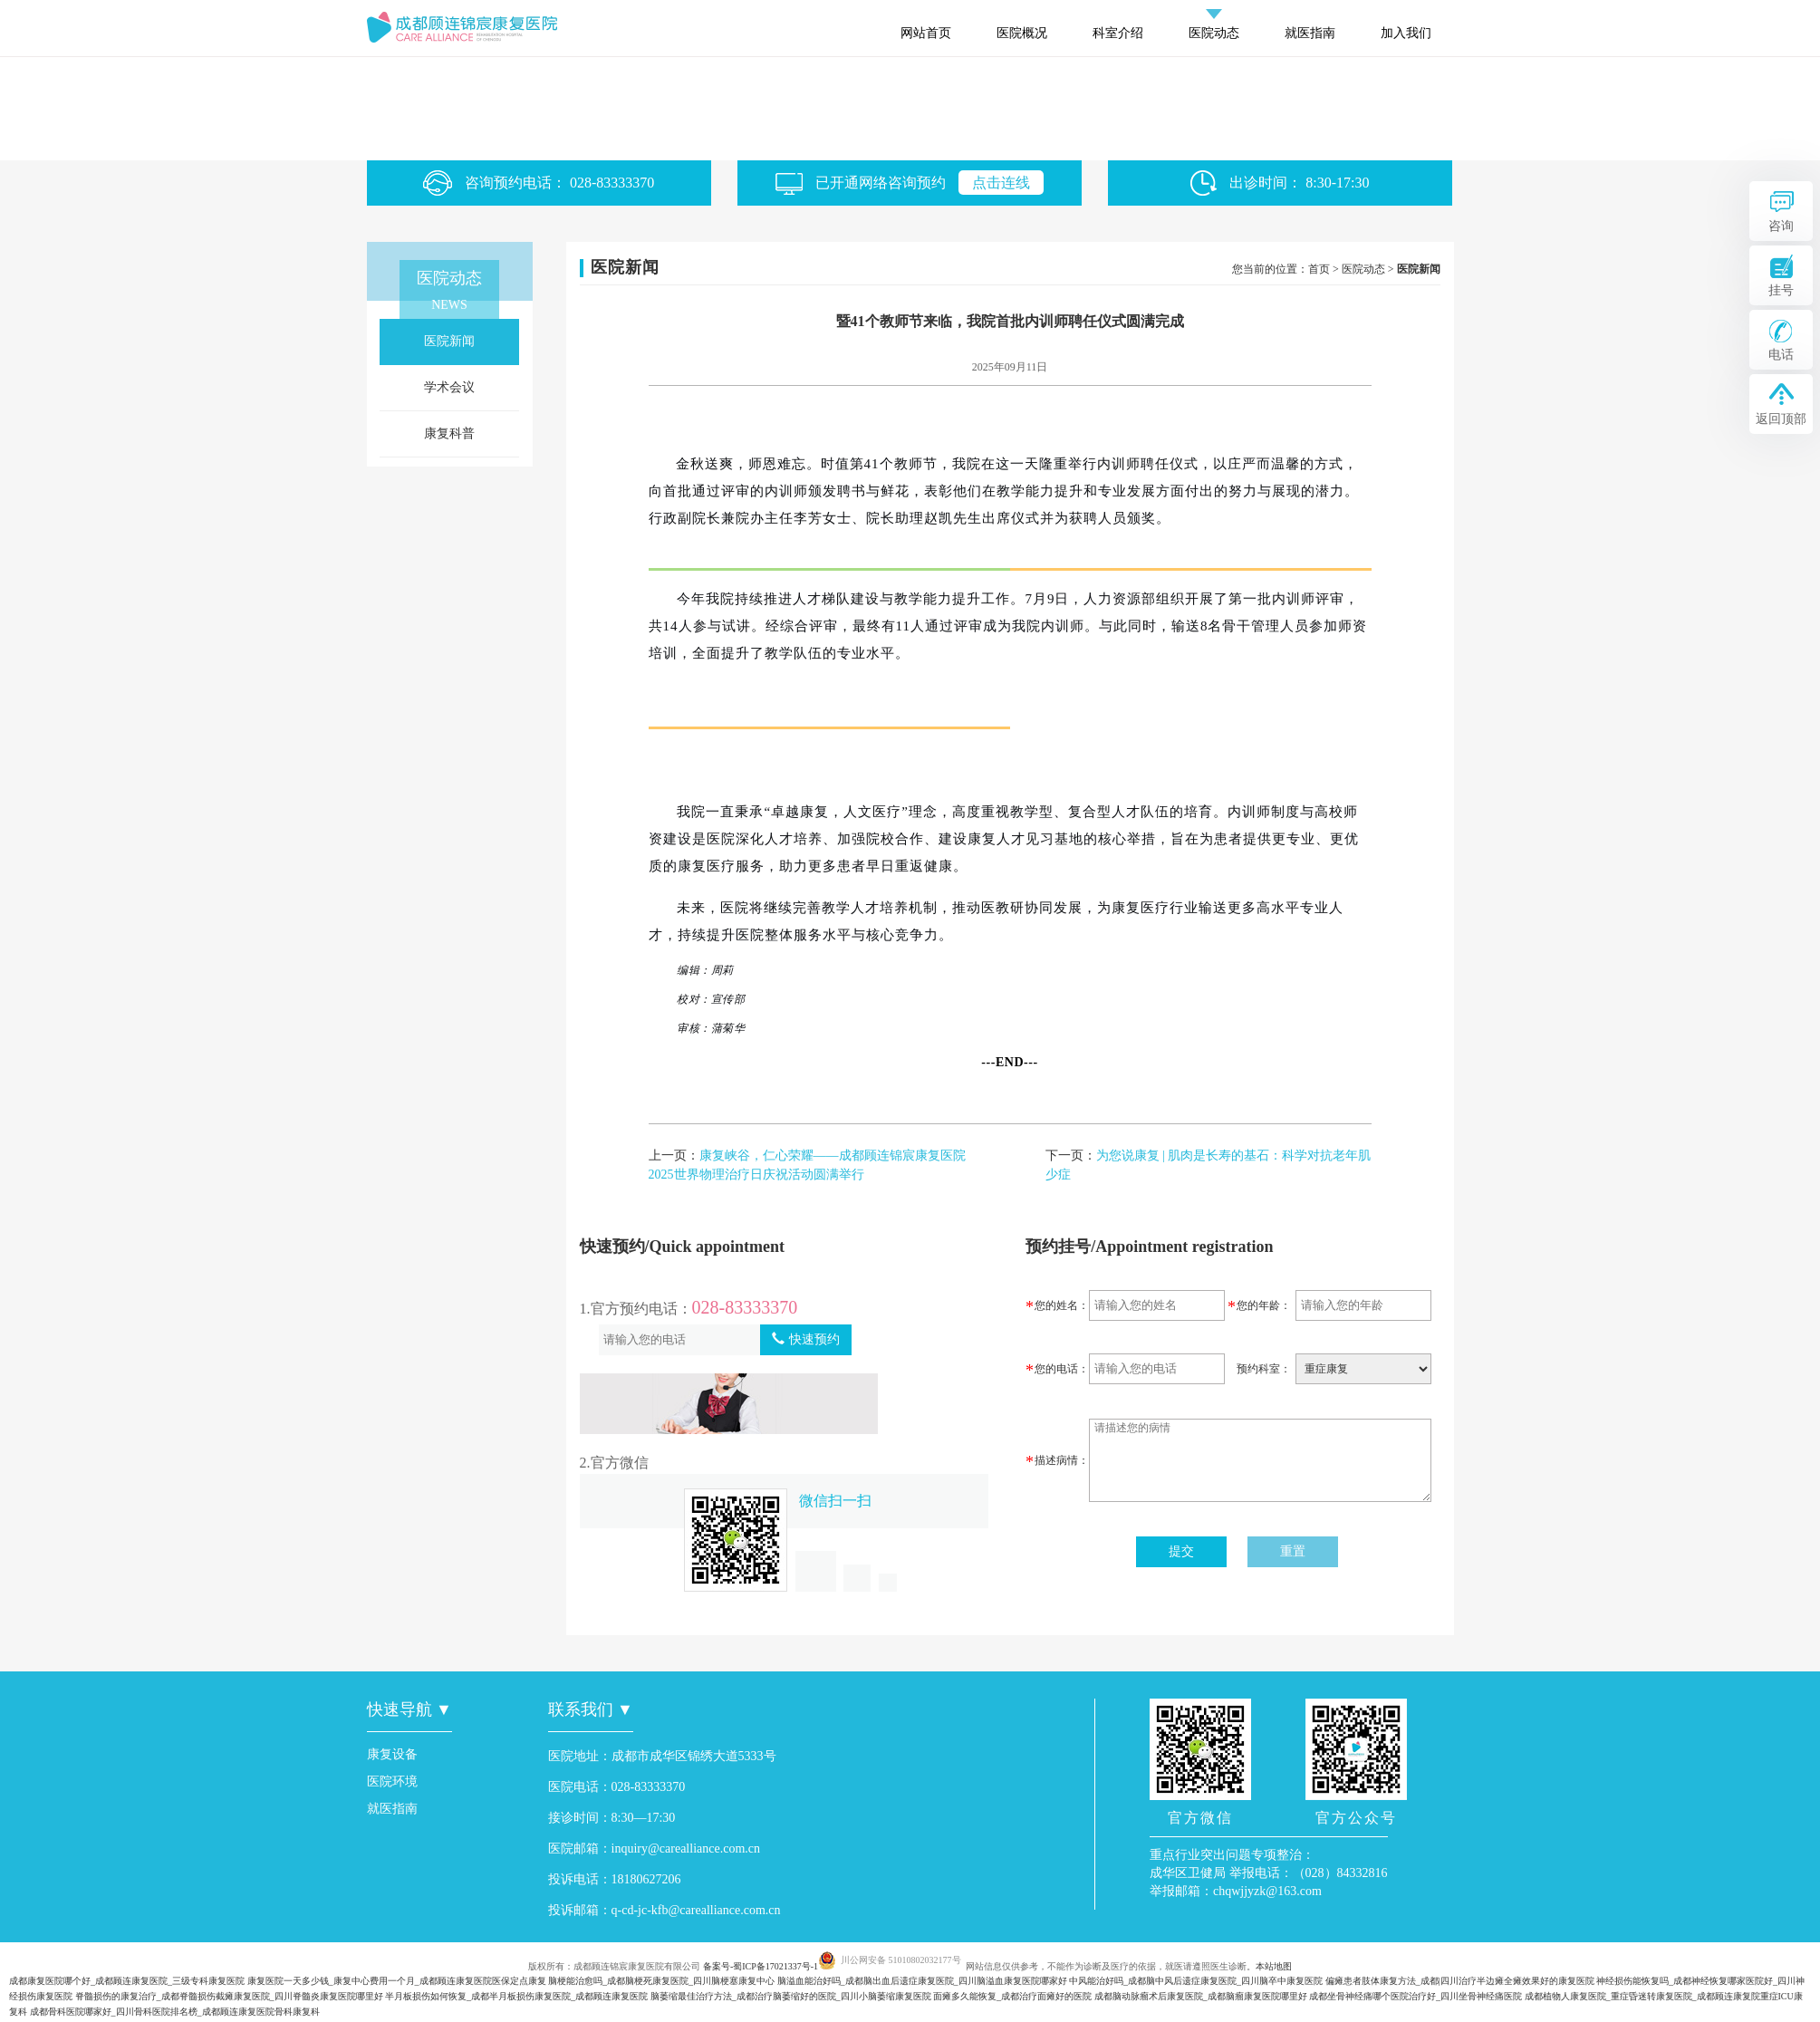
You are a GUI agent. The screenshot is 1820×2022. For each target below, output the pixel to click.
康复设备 (392, 1754)
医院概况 (1022, 33)
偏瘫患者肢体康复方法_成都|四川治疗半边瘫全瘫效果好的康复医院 (1459, 1981)
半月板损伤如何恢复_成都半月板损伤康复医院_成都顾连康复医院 (516, 1996)
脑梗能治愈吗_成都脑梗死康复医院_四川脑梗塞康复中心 (661, 1981)
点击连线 (1001, 182)
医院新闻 (449, 341)
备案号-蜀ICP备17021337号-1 (760, 1966)
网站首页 (925, 33)
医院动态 (1214, 33)
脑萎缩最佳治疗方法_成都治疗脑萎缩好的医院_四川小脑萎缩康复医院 (790, 1996)
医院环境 (392, 1781)
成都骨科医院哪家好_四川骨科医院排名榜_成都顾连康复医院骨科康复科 (175, 2012)
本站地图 (1274, 1966)
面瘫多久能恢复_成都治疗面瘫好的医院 (1012, 1996)
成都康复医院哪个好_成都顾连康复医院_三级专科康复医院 (127, 1981)
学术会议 (449, 387)
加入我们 (1406, 33)
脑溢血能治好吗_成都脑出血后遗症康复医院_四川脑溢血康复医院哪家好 (922, 1981)
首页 (1319, 269)
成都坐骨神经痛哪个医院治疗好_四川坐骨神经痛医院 (1415, 1996)
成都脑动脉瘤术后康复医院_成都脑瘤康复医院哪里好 (1200, 1996)
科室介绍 (1118, 33)
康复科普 (449, 433)
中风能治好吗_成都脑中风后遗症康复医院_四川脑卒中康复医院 (1196, 1981)
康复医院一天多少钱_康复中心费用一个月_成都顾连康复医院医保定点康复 (396, 1981)
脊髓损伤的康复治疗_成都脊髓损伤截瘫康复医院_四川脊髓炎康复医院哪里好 (229, 1996)
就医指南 (1310, 33)
